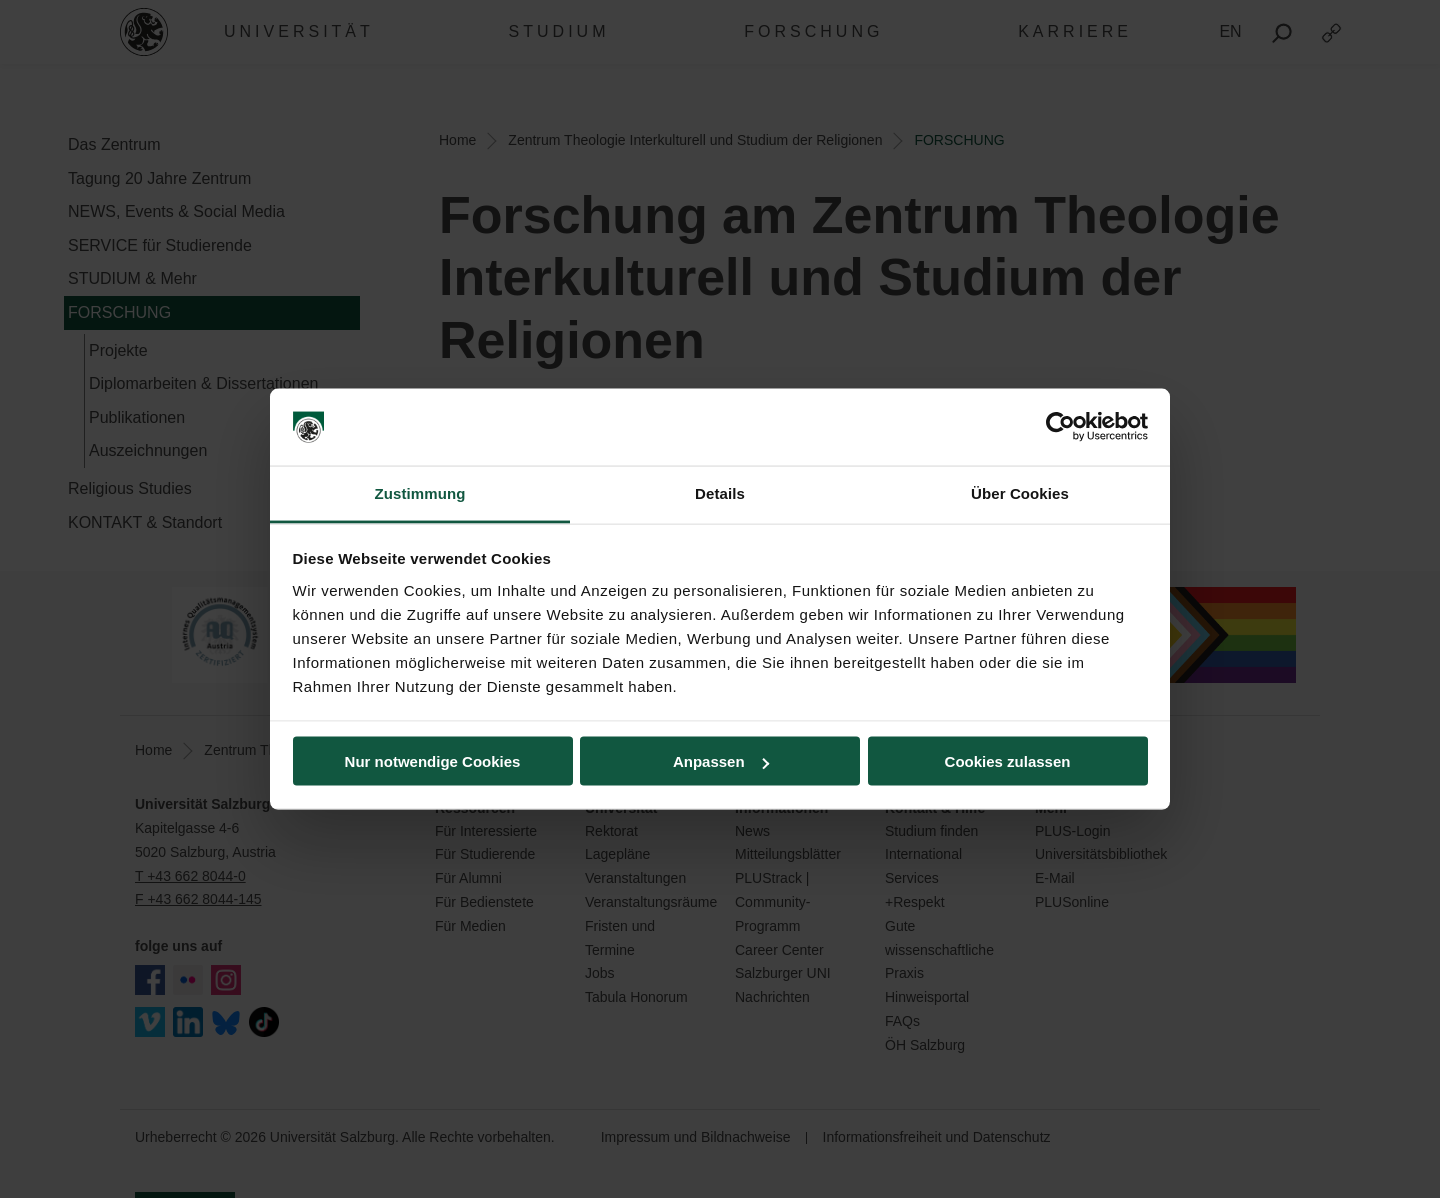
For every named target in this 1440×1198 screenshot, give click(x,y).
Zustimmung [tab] (420, 492)
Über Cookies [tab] (1020, 492)
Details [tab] (720, 492)
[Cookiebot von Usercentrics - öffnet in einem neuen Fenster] (1060, 427)
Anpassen (721, 761)
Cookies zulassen (1008, 761)
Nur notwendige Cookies (433, 761)
